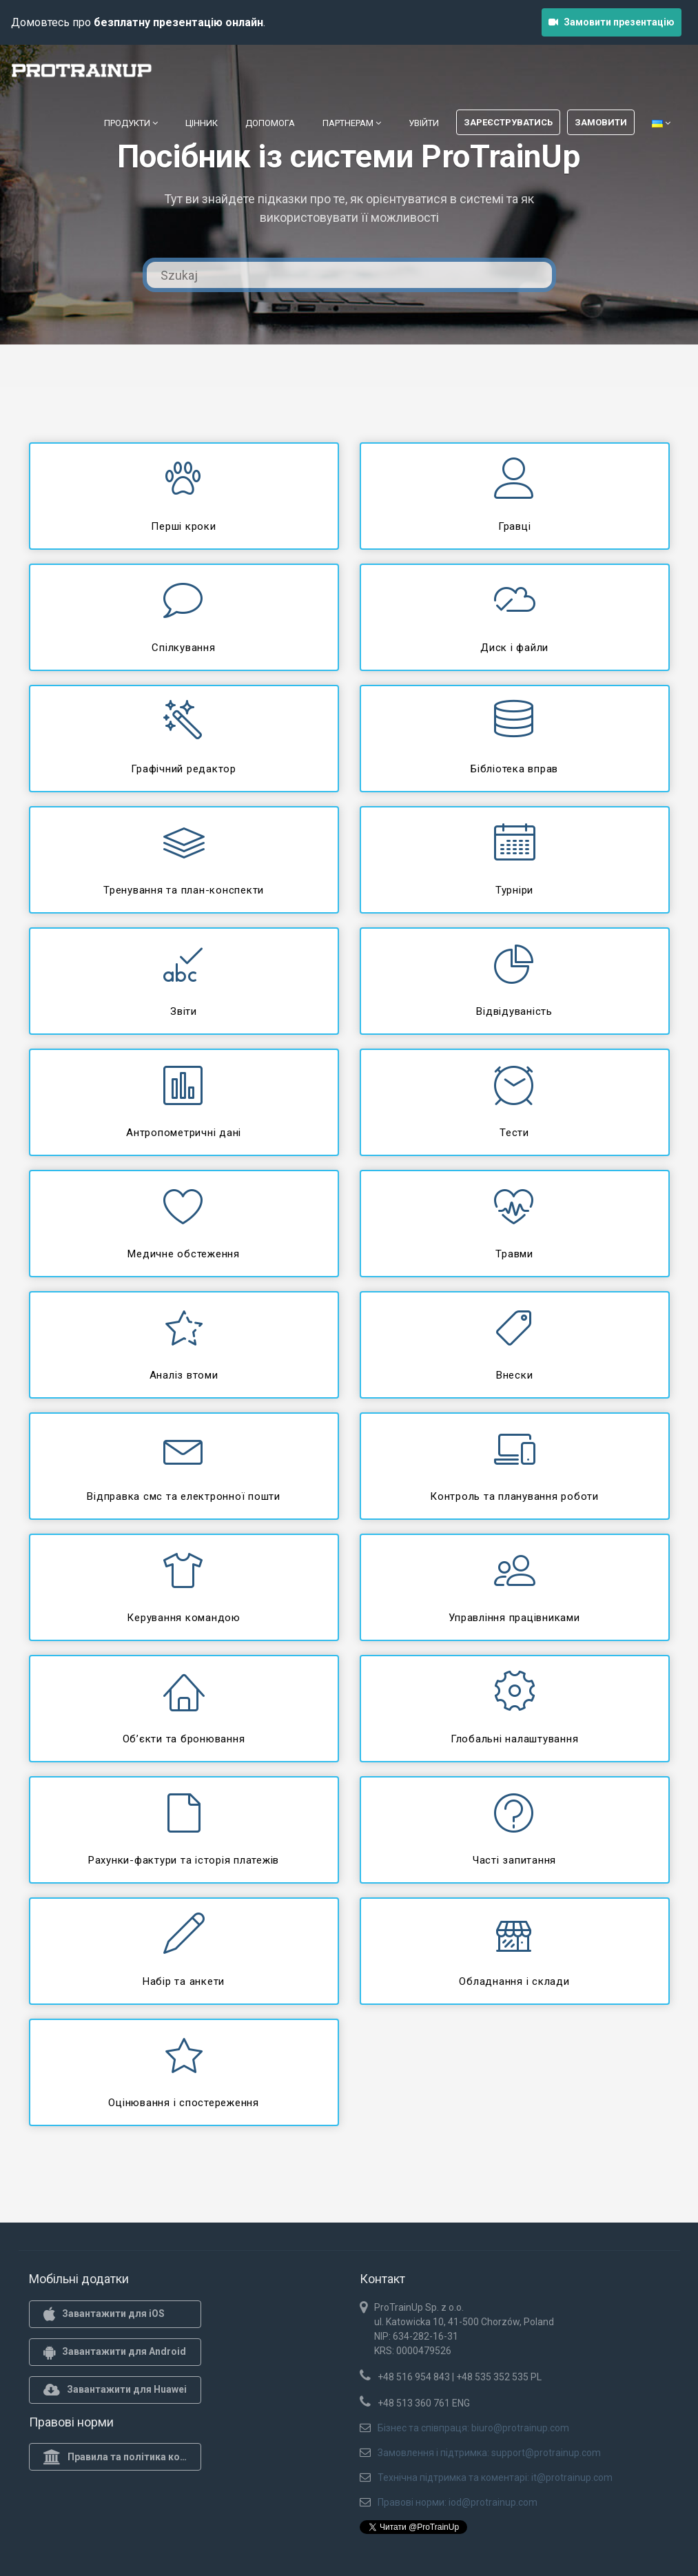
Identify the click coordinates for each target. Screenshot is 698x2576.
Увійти (424, 123)
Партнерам (351, 123)
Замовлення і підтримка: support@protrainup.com (489, 2452)
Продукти (131, 123)
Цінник (201, 123)
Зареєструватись (508, 122)
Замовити (601, 122)
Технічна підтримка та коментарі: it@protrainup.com (495, 2477)
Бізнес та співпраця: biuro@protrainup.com (473, 2427)
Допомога (270, 123)
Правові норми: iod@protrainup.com (457, 2502)
